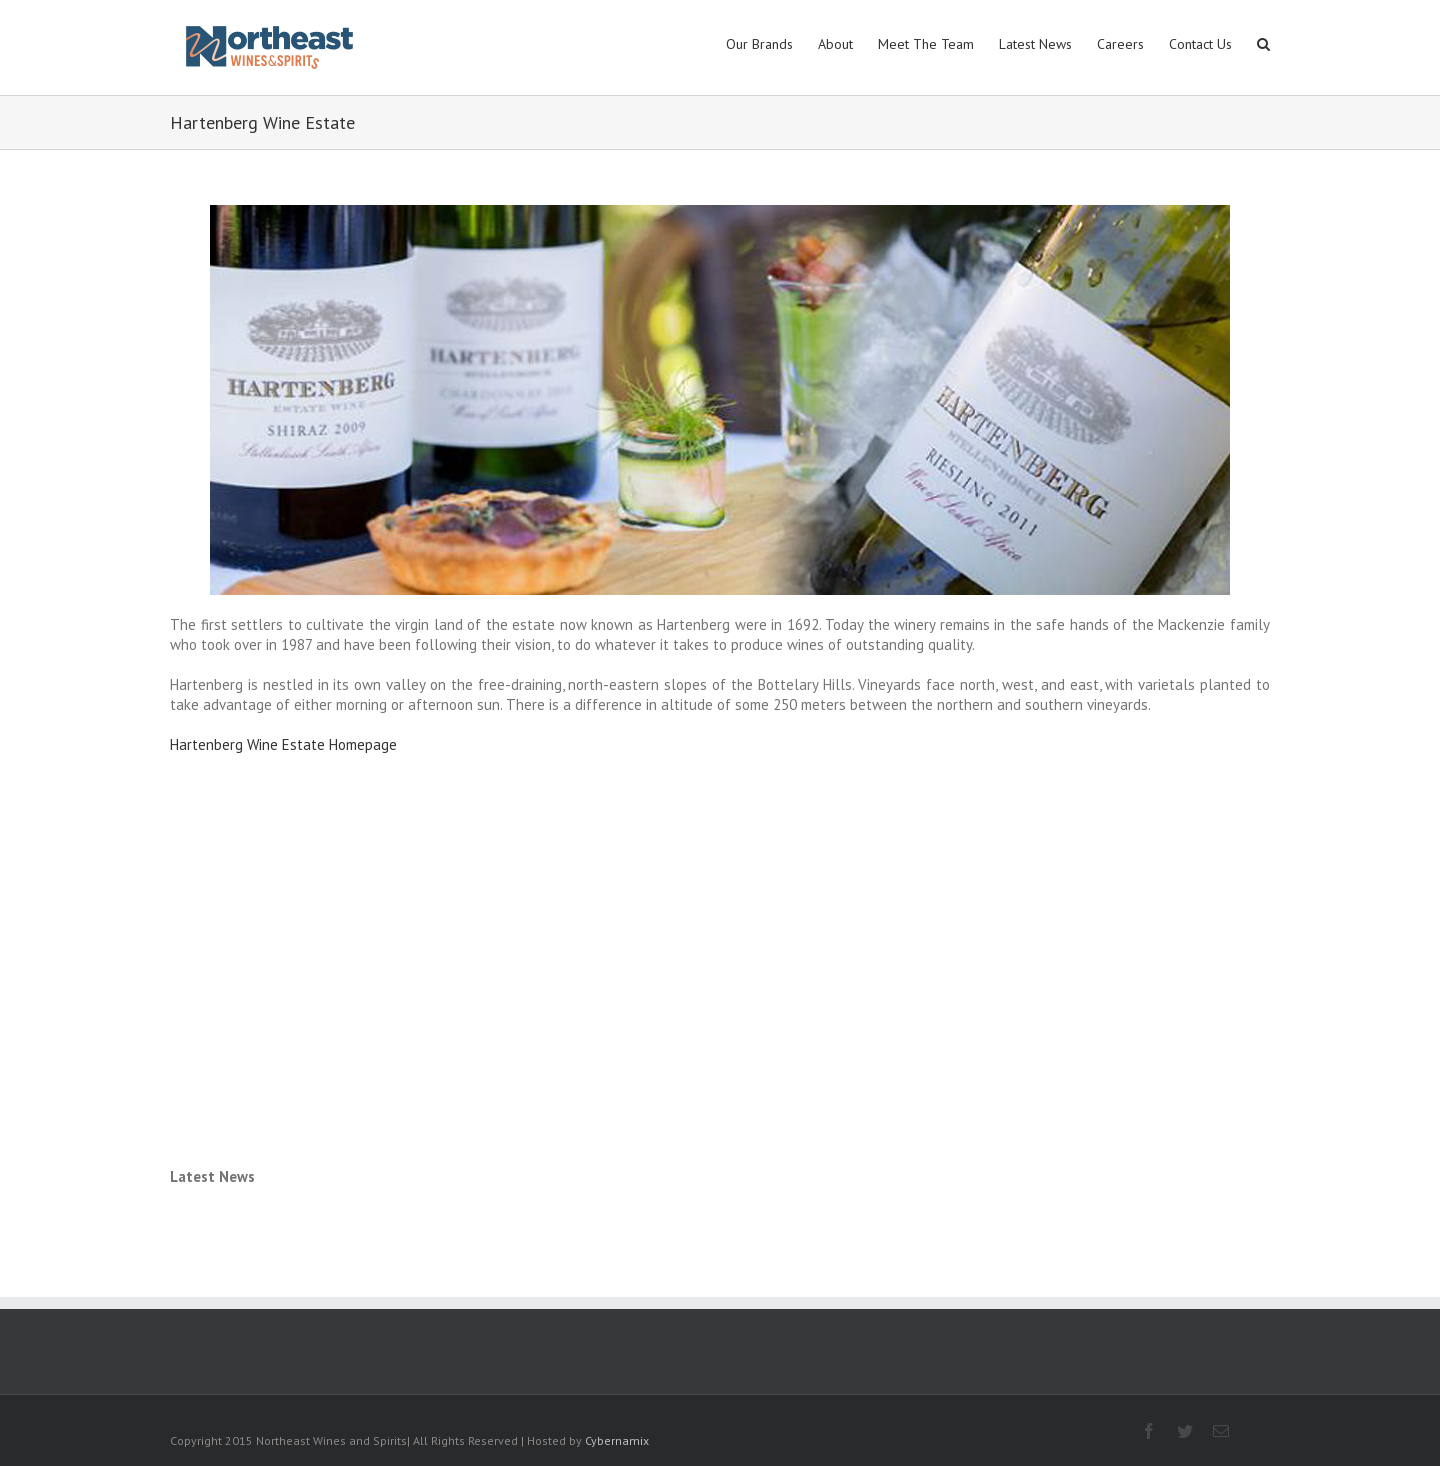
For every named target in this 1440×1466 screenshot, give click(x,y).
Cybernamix (617, 1440)
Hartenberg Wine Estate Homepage (283, 744)
